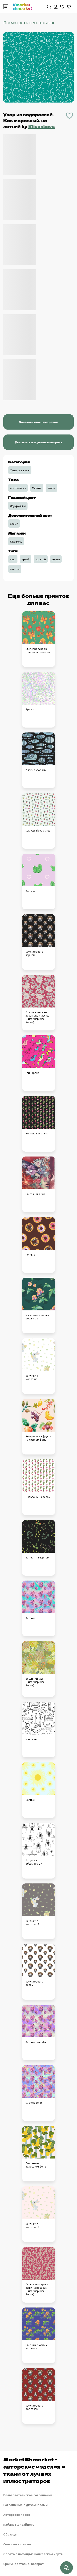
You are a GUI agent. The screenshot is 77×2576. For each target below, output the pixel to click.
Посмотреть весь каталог (29, 22)
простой (41, 559)
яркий (25, 559)
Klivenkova (41, 126)
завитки (15, 569)
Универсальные (20, 470)
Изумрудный (18, 506)
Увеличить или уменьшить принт (38, 442)
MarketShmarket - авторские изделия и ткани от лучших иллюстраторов (34, 2470)
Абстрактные (18, 488)
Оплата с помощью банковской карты (33, 2554)
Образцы (10, 2534)
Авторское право (16, 2515)
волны (56, 559)
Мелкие (36, 488)
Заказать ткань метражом (38, 422)
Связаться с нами (17, 2544)
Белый (14, 524)
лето (13, 559)
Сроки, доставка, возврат (23, 2564)
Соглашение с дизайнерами (25, 2505)
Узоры (51, 488)
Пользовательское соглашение (28, 2495)
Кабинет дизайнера (18, 2524)
